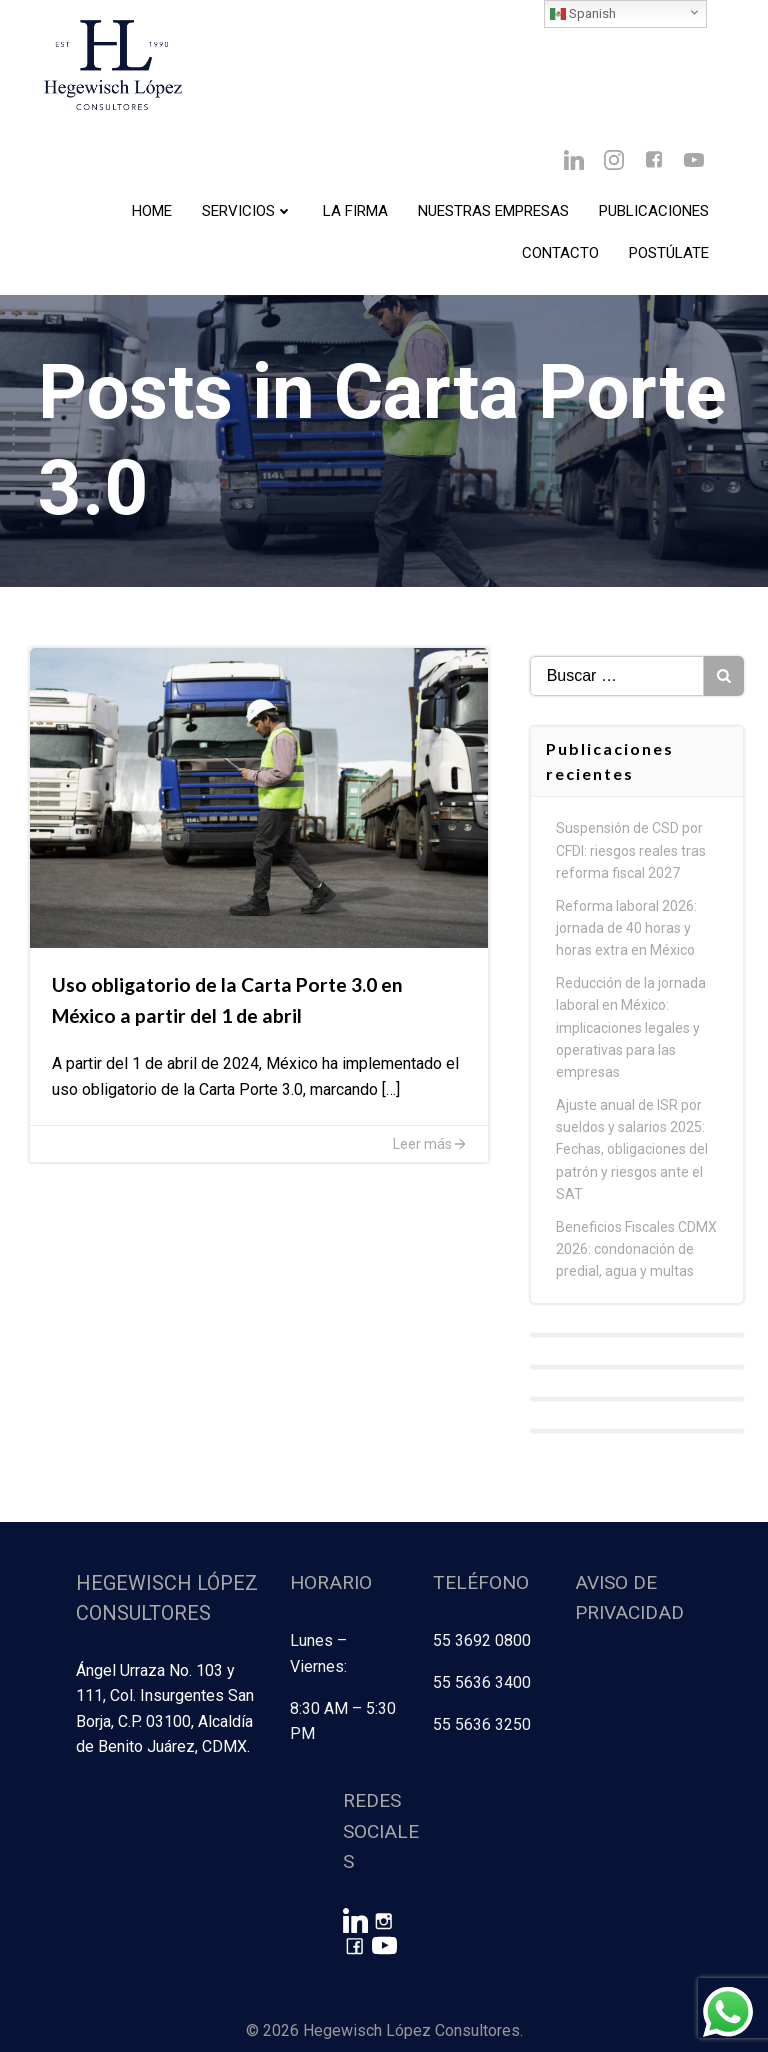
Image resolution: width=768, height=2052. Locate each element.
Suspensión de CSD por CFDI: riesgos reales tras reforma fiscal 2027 (633, 871)
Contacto (560, 253)
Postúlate (669, 253)
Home (152, 211)
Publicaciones (654, 211)
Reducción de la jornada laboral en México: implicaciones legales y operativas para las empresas (633, 1049)
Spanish (583, 14)
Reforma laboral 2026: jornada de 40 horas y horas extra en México (628, 949)
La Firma (355, 211)
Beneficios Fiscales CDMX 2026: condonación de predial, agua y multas (638, 1270)
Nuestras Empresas (493, 211)
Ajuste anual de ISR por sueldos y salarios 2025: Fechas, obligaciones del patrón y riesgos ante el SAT (634, 1171)
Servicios (247, 211)
